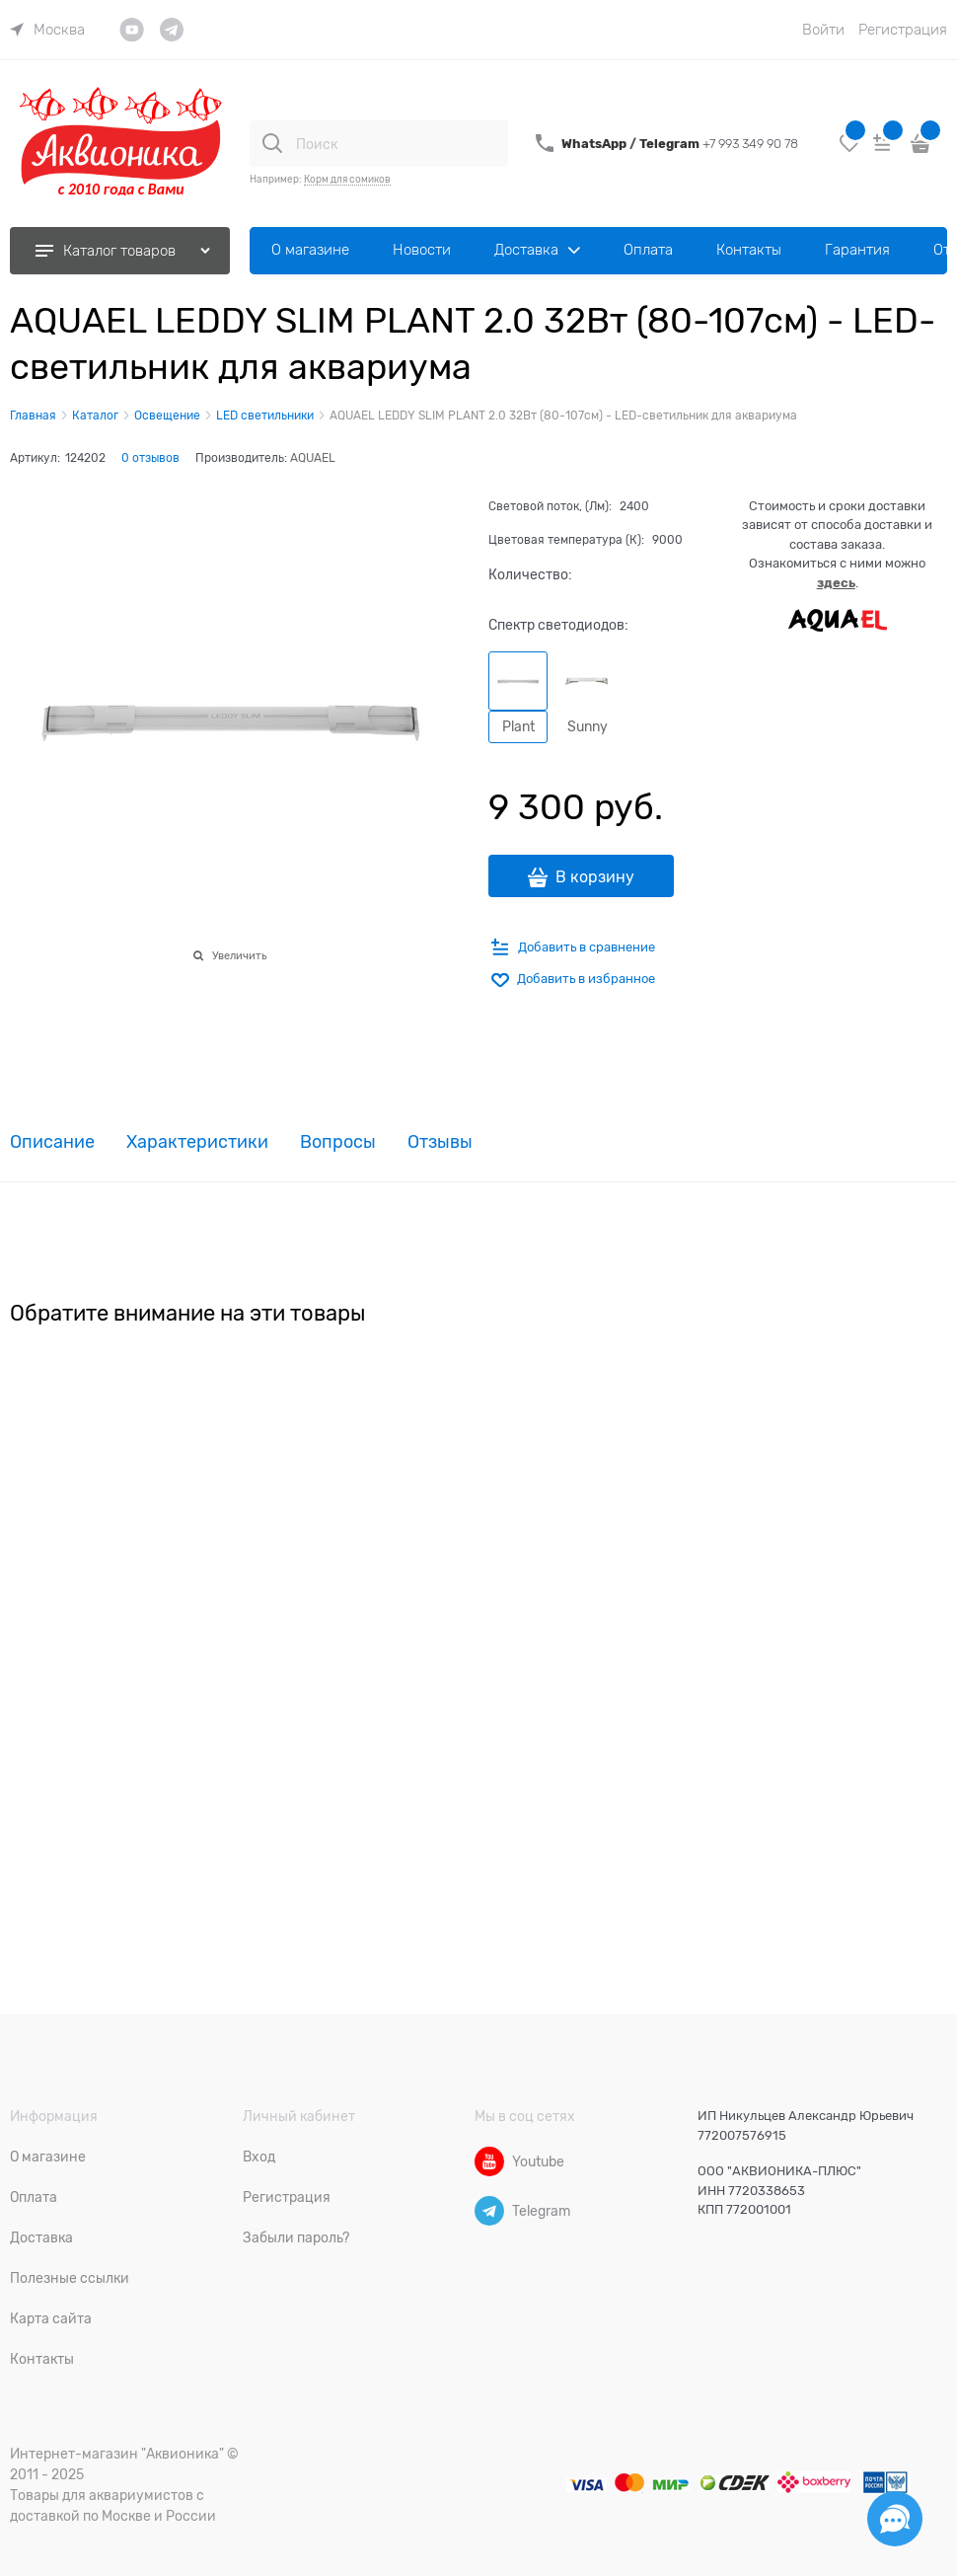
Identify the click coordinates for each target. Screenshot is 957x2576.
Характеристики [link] (197, 1142)
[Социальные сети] (894, 2518)
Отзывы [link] (440, 1142)
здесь (836, 582)
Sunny (587, 726)
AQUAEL (312, 458)
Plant (518, 726)
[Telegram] (489, 2211)
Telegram (670, 143)
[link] (47, 29)
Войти (823, 30)
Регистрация (902, 30)
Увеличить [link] (239, 955)
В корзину (594, 877)
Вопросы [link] (338, 1142)
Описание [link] (52, 1142)
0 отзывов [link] (150, 458)
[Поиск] (272, 143)
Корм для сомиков (347, 179)
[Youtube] (489, 2161)
